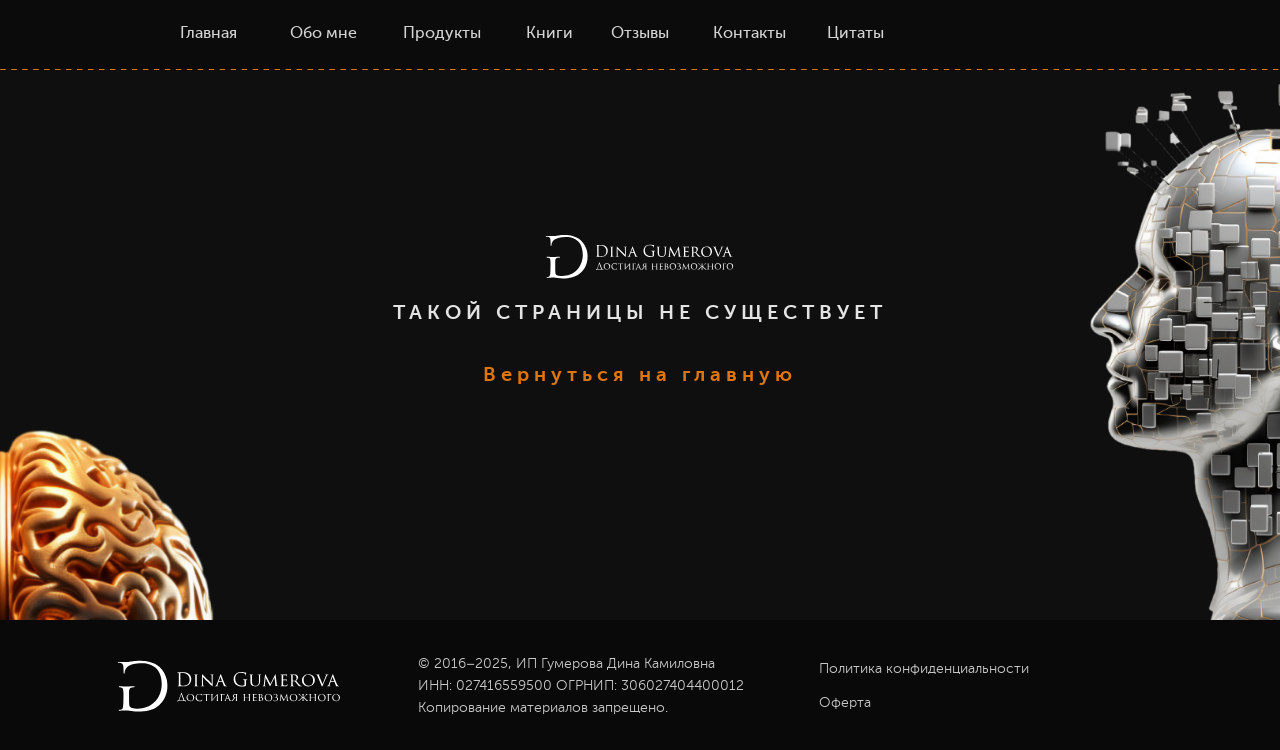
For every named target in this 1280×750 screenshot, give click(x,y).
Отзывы (640, 34)
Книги (549, 34)
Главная (208, 34)
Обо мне (323, 34)
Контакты (749, 34)
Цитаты (855, 34)
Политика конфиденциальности (924, 669)
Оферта (845, 703)
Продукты (442, 34)
